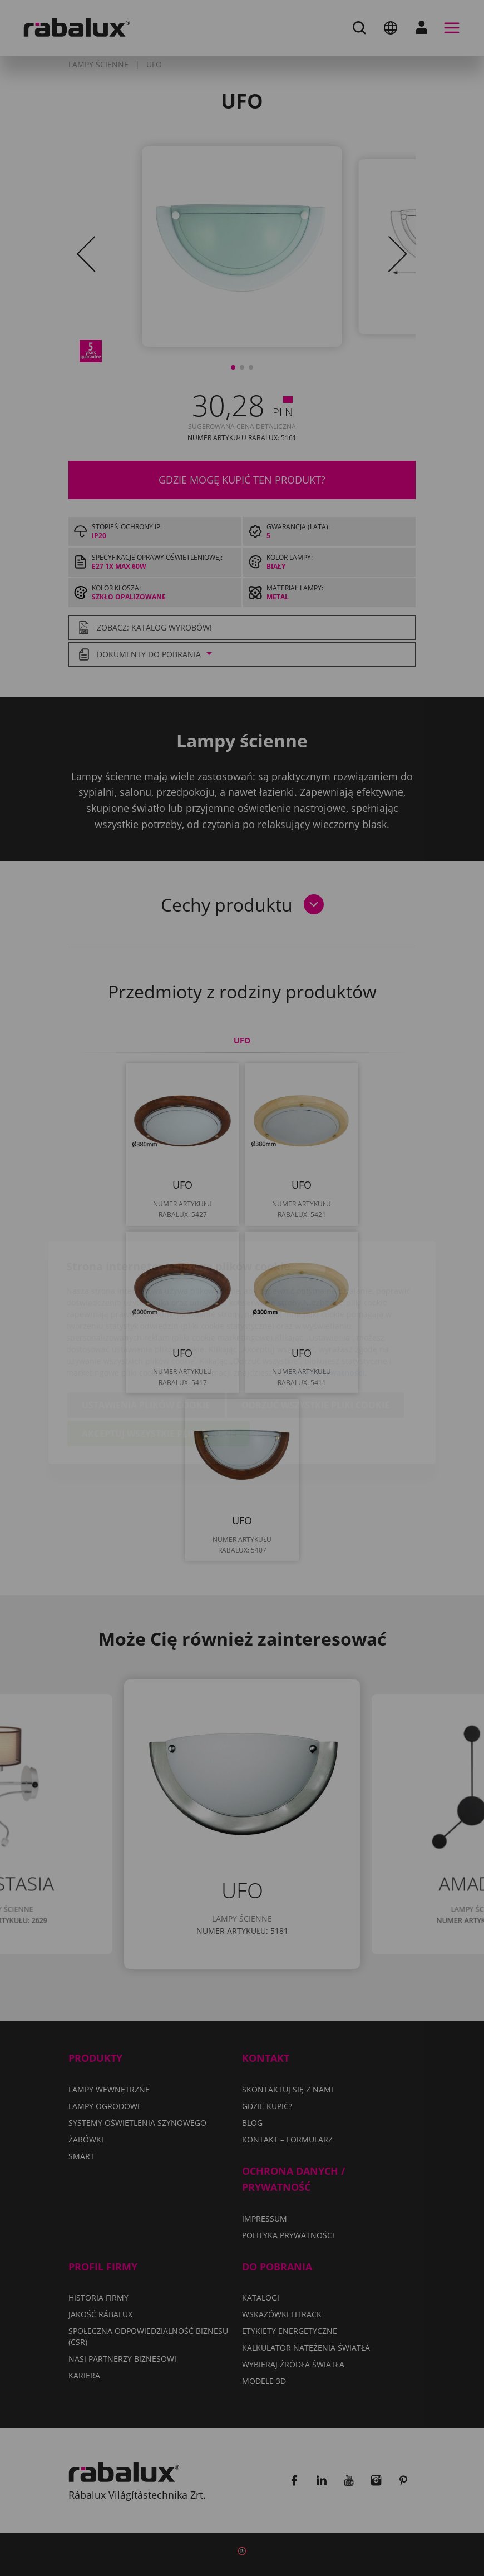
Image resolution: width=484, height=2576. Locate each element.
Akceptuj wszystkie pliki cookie (158, 1369)
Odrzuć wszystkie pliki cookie (315, 1340)
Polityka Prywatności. (325, 1308)
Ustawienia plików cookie (146, 1340)
